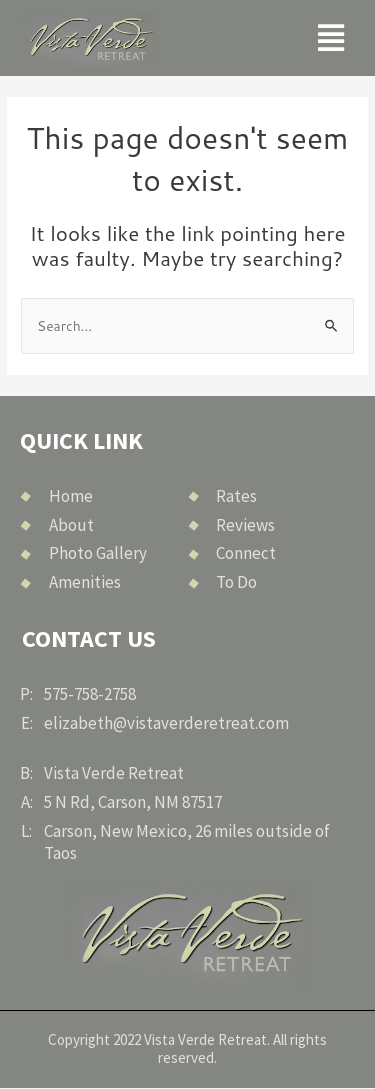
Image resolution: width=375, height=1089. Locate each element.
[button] (330, 38)
